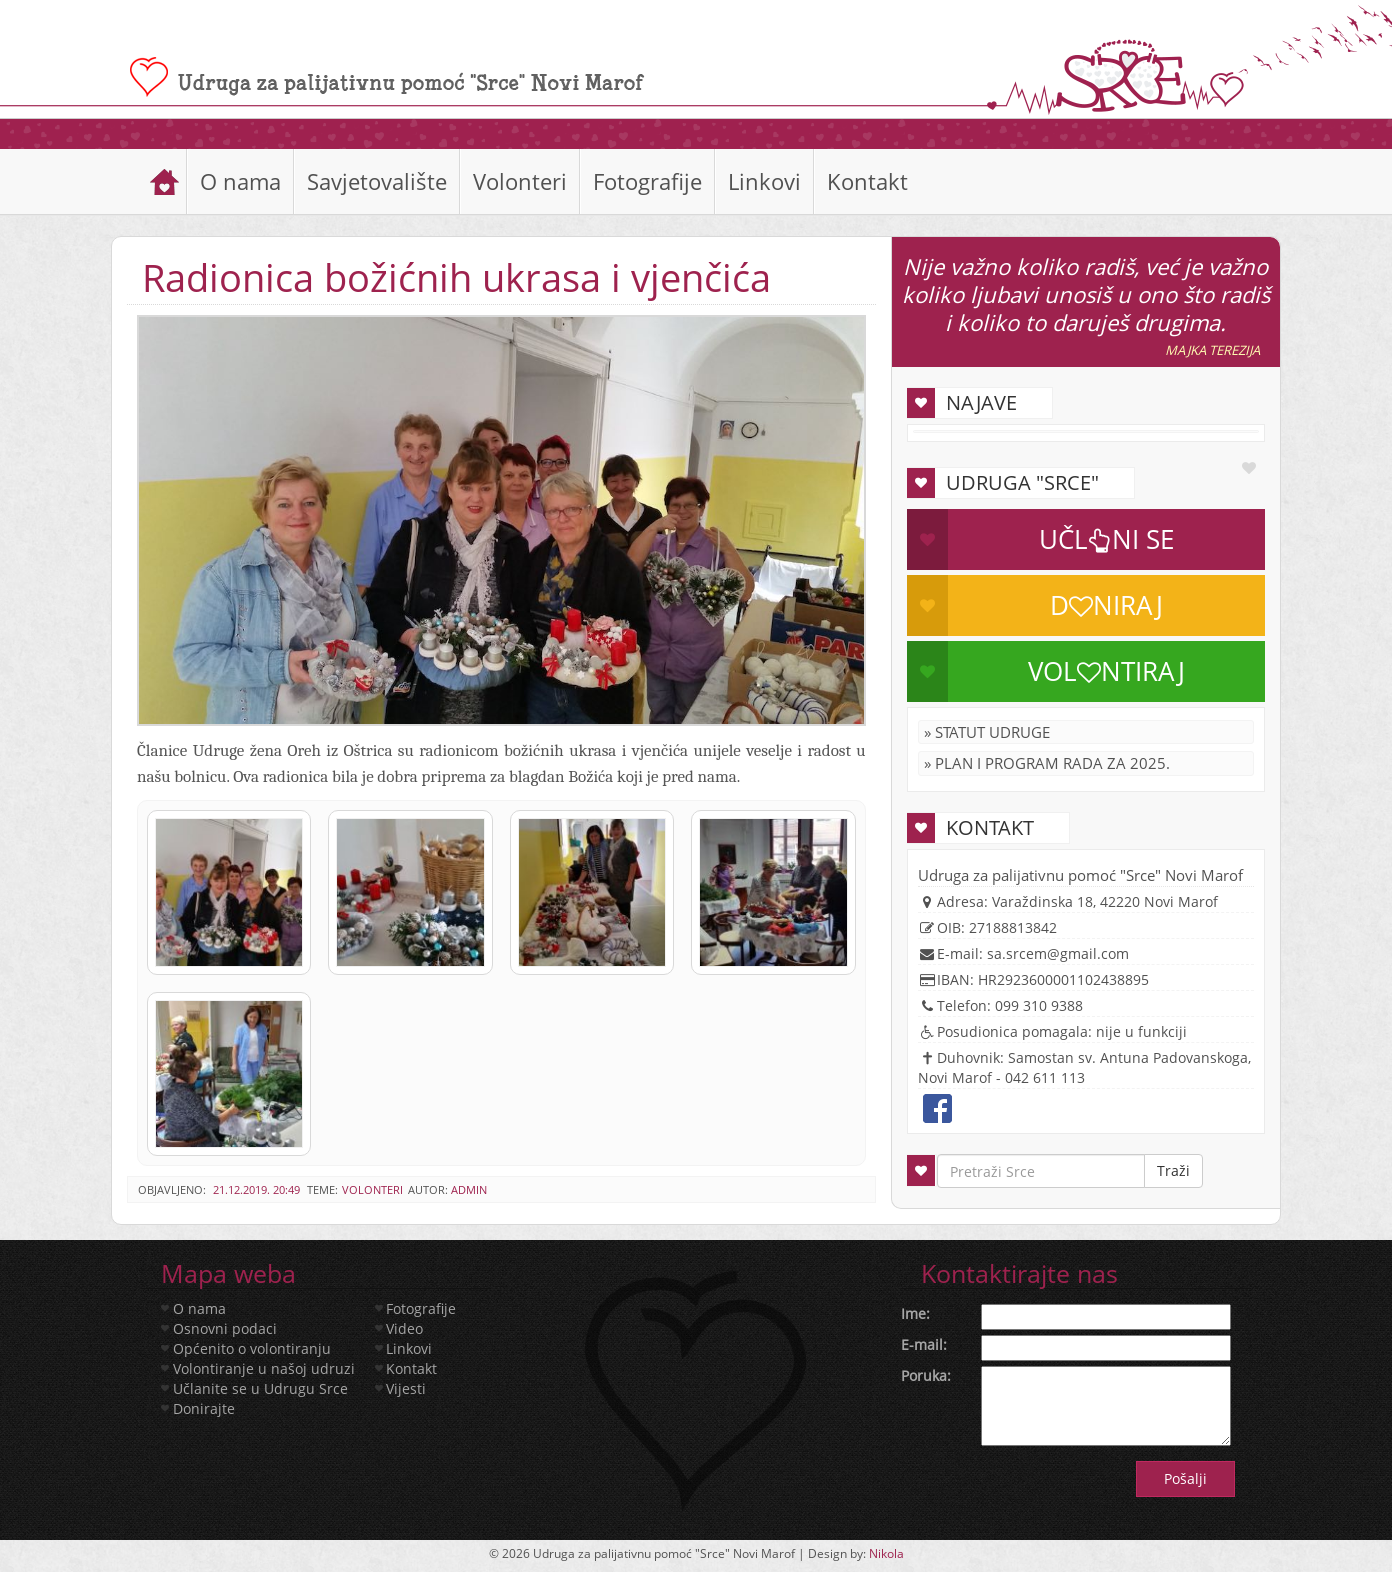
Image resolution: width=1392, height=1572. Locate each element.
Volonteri (520, 181)
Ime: (915, 1313)
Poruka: (926, 1375)
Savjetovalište (377, 181)
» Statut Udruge (987, 732)
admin (469, 1189)
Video (404, 1328)
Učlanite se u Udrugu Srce (260, 1388)
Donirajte (204, 1408)
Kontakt (867, 181)
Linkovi (764, 181)
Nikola (886, 1553)
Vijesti (406, 1388)
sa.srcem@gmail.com (1058, 953)
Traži (1173, 1170)
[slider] (696, 133)
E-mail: (924, 1344)
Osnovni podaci (225, 1328)
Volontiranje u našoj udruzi (264, 1368)
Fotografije (647, 181)
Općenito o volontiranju (252, 1348)
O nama (240, 181)
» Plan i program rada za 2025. (1047, 763)
